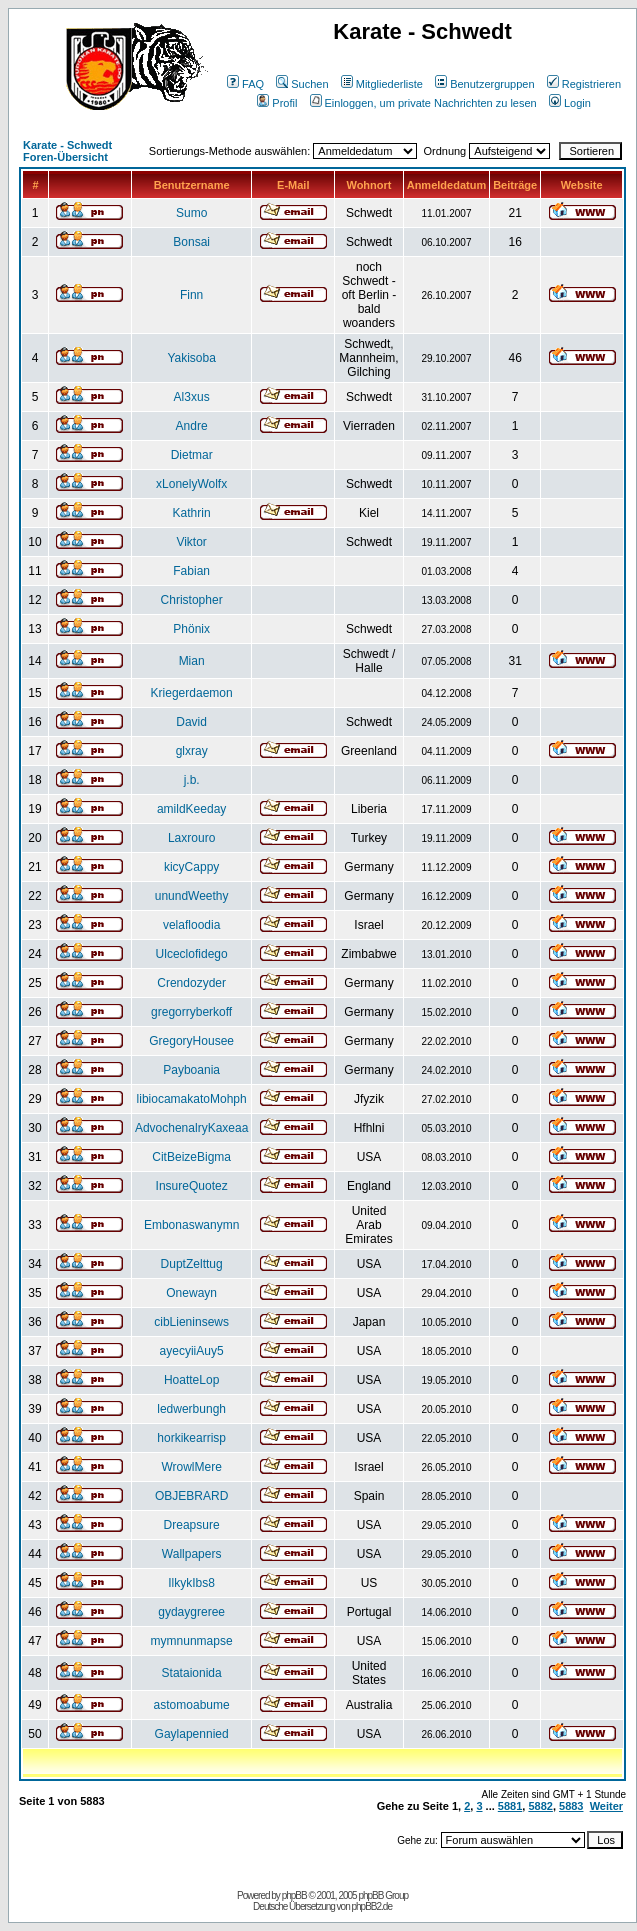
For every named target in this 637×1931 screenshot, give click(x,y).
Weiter (606, 1806)
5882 (540, 1806)
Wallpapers (192, 1554)
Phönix (191, 629)
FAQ (245, 84)
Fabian (191, 571)
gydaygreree (191, 1612)
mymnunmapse (192, 1641)
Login (570, 103)
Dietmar (192, 455)
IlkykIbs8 (191, 1583)
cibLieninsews (191, 1322)
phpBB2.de (372, 1906)
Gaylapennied (192, 1734)
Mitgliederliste (382, 84)
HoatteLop (191, 1380)
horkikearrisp (191, 1438)
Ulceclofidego (192, 954)
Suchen (302, 84)
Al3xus (192, 397)
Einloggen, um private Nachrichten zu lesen (423, 103)
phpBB (294, 1895)
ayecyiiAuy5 (192, 1351)
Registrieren (584, 84)
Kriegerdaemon (192, 693)
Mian (192, 661)
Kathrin (192, 513)
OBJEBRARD (191, 1496)
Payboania (191, 1070)
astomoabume (192, 1705)
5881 (510, 1806)
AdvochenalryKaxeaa (191, 1128)
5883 (571, 1806)
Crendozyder (191, 983)
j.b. (192, 780)
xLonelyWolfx (191, 484)
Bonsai (191, 242)
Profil (277, 103)
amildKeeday (191, 809)
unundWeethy (192, 896)
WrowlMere (191, 1467)
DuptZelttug (192, 1264)
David (191, 722)
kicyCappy (191, 867)
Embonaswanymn (191, 1225)
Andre (192, 426)
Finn (191, 295)
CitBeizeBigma (191, 1157)
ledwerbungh (191, 1409)
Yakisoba (191, 358)
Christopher (192, 600)
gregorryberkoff (191, 1012)
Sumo (191, 213)
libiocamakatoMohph (192, 1099)
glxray (192, 751)
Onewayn (191, 1293)
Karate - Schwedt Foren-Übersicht (67, 151)
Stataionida (192, 1673)
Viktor (191, 542)
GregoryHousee (191, 1041)
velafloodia (191, 925)
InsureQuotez (192, 1186)
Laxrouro (191, 838)
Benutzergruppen (484, 84)
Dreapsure (192, 1525)
